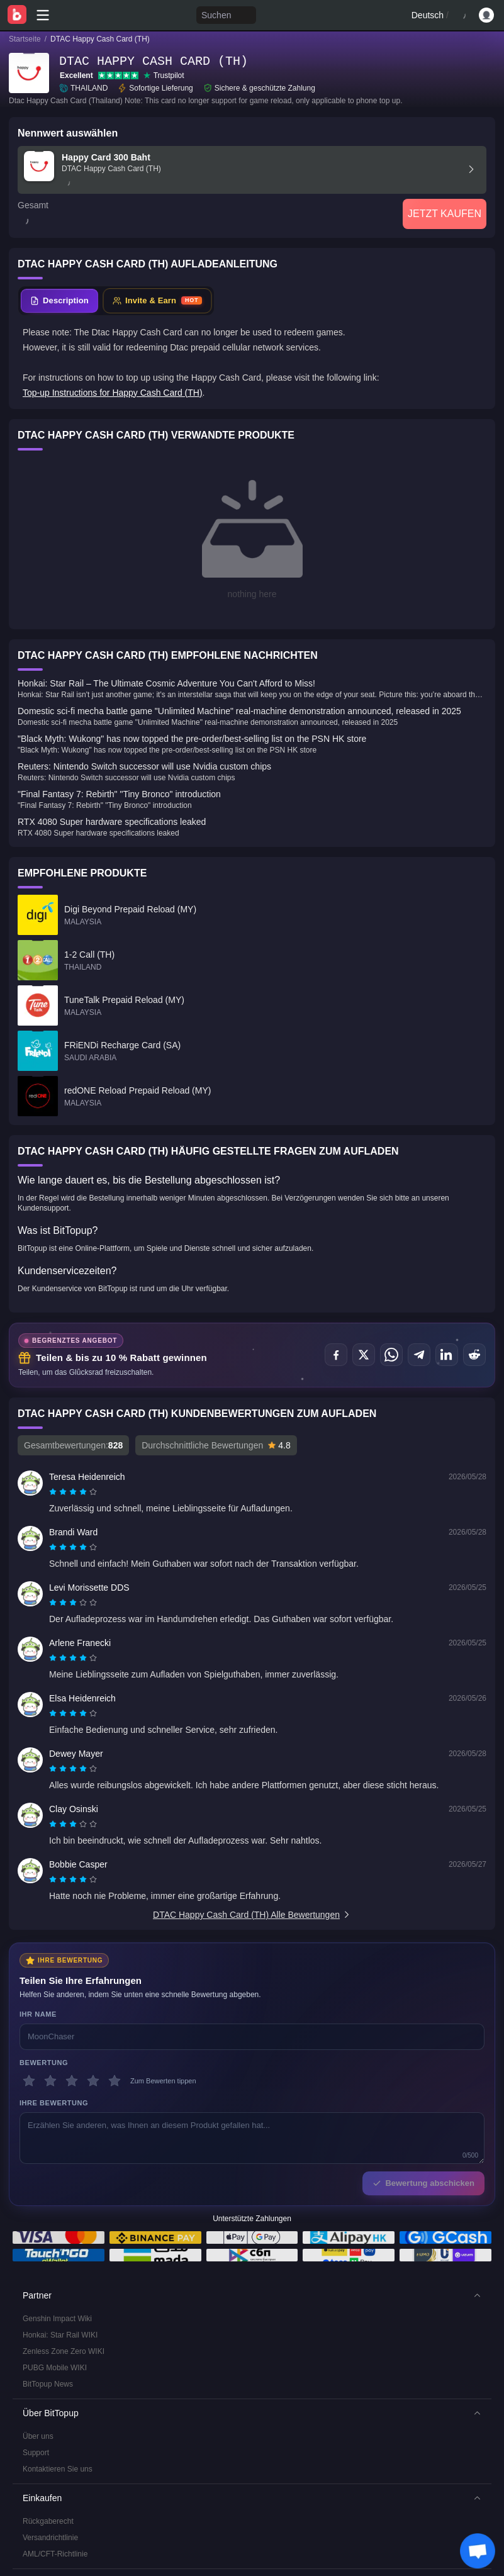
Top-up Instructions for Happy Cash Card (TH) (113, 393)
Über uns (38, 2360)
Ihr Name (38, 1939)
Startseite (25, 39)
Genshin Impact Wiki (57, 2243)
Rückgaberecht (48, 2445)
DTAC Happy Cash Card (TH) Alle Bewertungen (252, 1840)
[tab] (59, 301)
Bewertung (44, 1987)
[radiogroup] (73, 1417)
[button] (252, 2220)
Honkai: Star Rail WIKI (60, 2259)
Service (35, 2530)
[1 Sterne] (29, 2005)
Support (36, 2377)
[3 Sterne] (71, 2005)
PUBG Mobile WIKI (55, 2292)
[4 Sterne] (93, 2005)
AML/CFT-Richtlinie (55, 2478)
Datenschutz (44, 2547)
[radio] (54, 1417)
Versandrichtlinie (50, 2462)
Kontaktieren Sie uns (57, 2393)
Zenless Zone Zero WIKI (63, 2275)
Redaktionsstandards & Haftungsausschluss (97, 2563)
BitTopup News (48, 2308)
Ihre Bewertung (54, 2028)
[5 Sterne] (114, 2005)
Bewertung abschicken (423, 2108)
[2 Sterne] (50, 2005)
